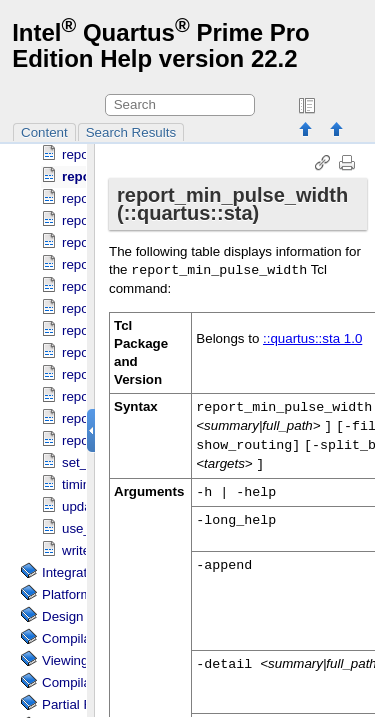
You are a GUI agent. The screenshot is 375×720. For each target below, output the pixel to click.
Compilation (77, 646)
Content (44, 132)
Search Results (131, 132)
